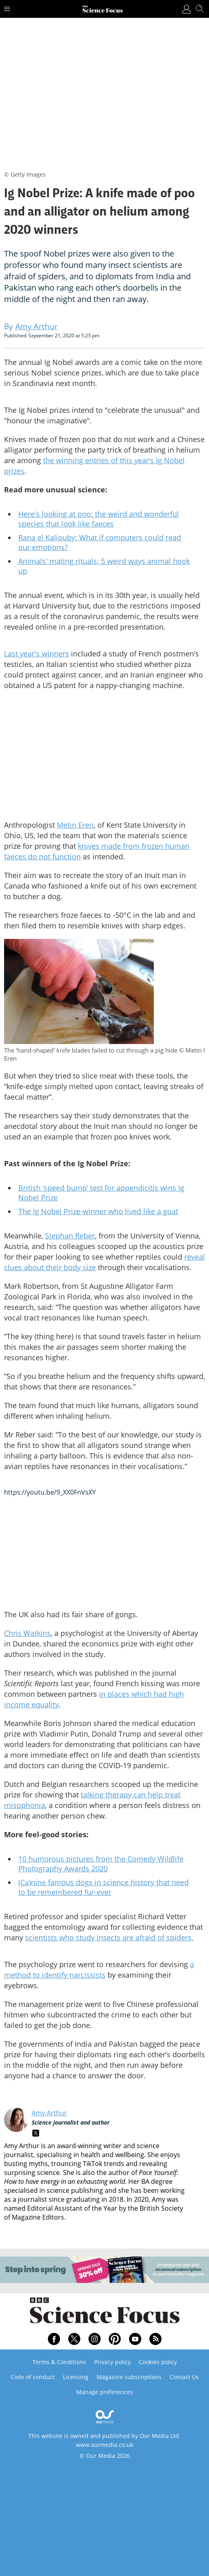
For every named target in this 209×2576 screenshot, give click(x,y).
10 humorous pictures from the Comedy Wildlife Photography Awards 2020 (100, 1863)
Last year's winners (36, 653)
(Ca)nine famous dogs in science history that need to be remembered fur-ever (103, 1887)
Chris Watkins (27, 1633)
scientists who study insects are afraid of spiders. (109, 1937)
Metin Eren (75, 825)
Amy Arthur (49, 2112)
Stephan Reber (70, 1236)
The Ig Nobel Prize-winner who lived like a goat (98, 1211)
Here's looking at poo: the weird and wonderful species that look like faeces (98, 519)
